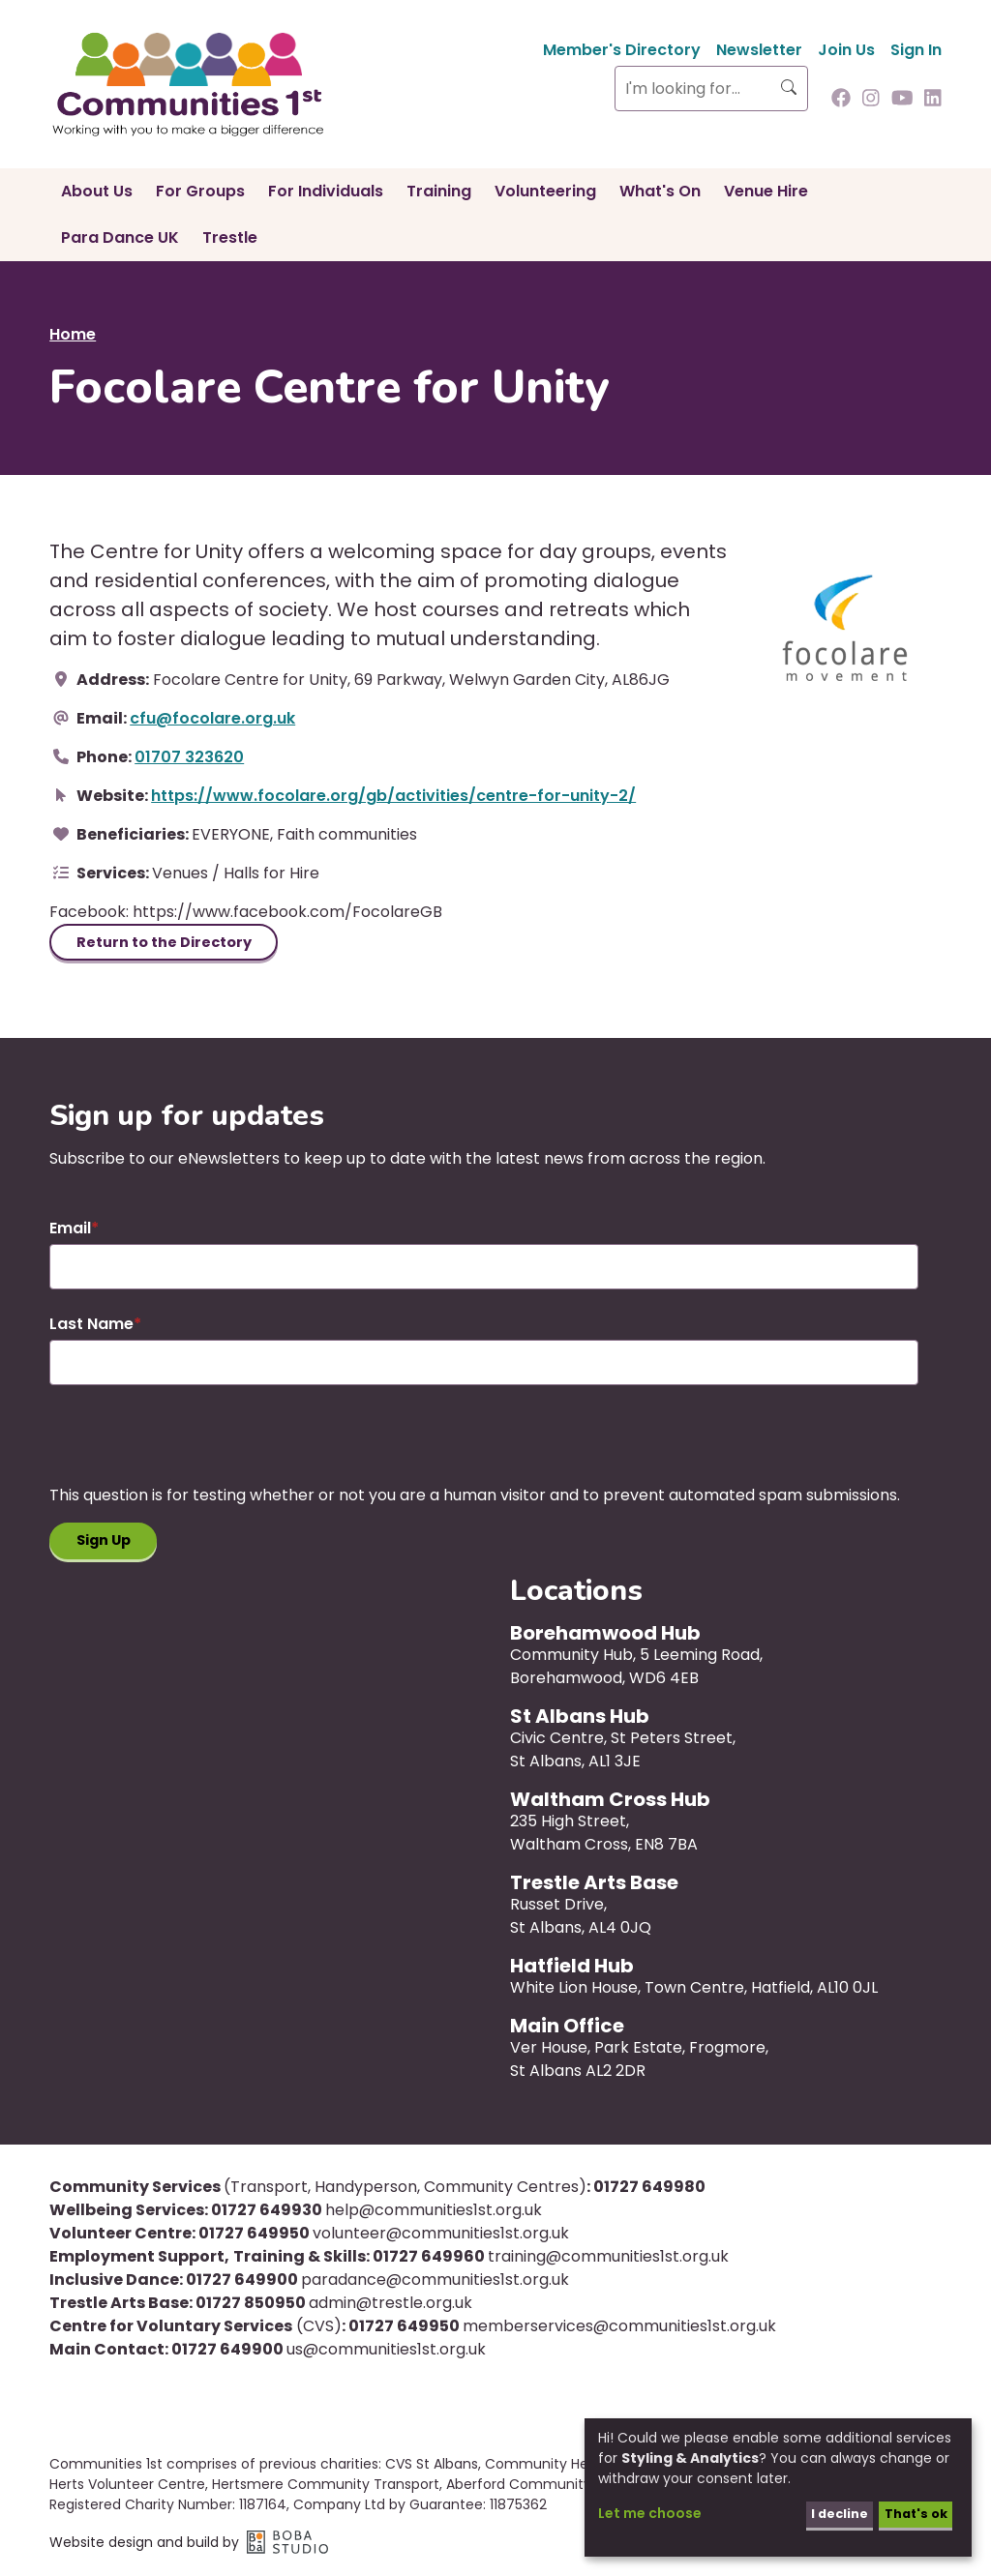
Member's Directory (622, 50)
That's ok (911, 2513)
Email (70, 1231)
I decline (828, 2513)
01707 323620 (189, 757)
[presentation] (196, 1449)
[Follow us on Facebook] (841, 100)
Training (438, 191)
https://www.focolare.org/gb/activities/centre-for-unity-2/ (393, 796)
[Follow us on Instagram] (871, 100)
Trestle (229, 237)
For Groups (200, 191)
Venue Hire (766, 191)
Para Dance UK (120, 237)
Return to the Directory (172, 943)
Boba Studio (287, 2548)
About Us (97, 191)
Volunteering (545, 191)
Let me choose (650, 2513)
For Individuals (325, 191)
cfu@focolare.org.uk (212, 718)
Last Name (91, 1327)
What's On (660, 191)
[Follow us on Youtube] (902, 100)
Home (72, 334)
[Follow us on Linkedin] (933, 100)
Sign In (916, 50)
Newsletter (759, 50)
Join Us (846, 50)
